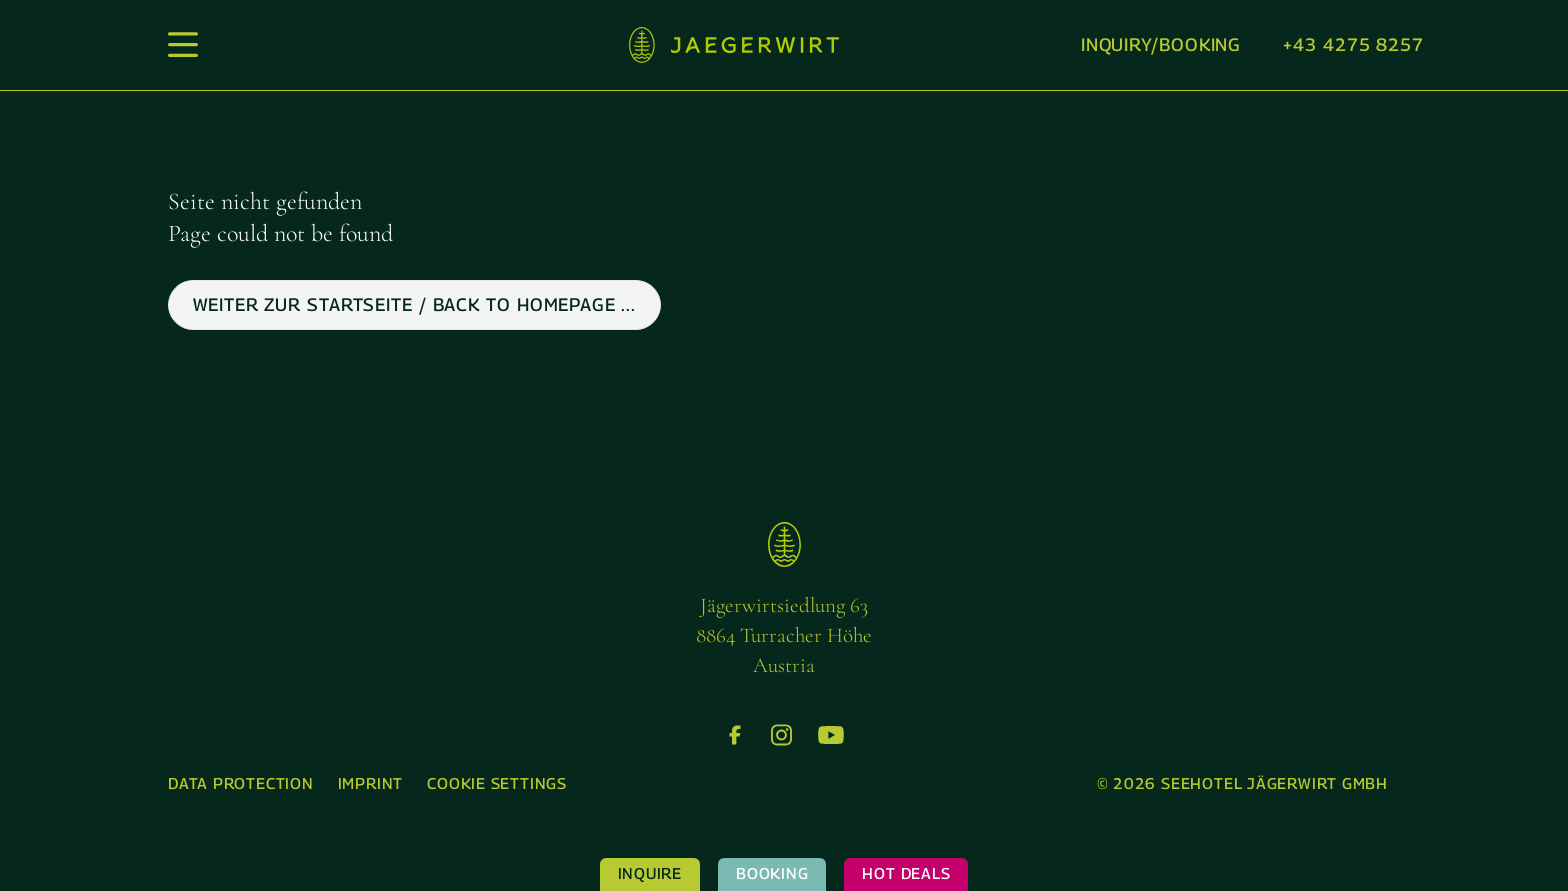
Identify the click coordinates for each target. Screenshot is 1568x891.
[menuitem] (241, 784)
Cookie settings (497, 783)
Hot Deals (906, 873)
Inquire (650, 873)
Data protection (241, 783)
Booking (772, 873)
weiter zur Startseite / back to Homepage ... (414, 304)
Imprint (370, 783)
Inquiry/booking (1161, 44)
